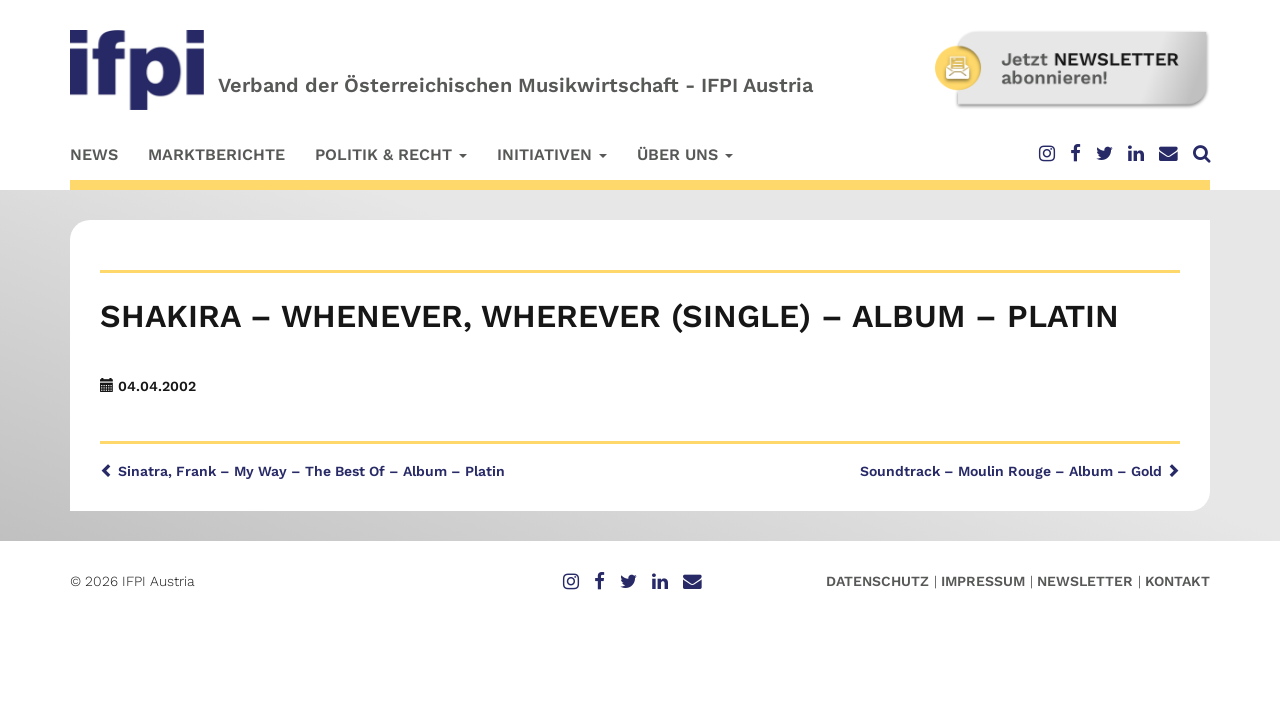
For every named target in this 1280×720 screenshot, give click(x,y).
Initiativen (552, 154)
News (94, 154)
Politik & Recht (391, 154)
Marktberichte (216, 154)
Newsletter (1085, 581)
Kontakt (1177, 581)
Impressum (983, 581)
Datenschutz (877, 581)
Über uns (685, 154)
